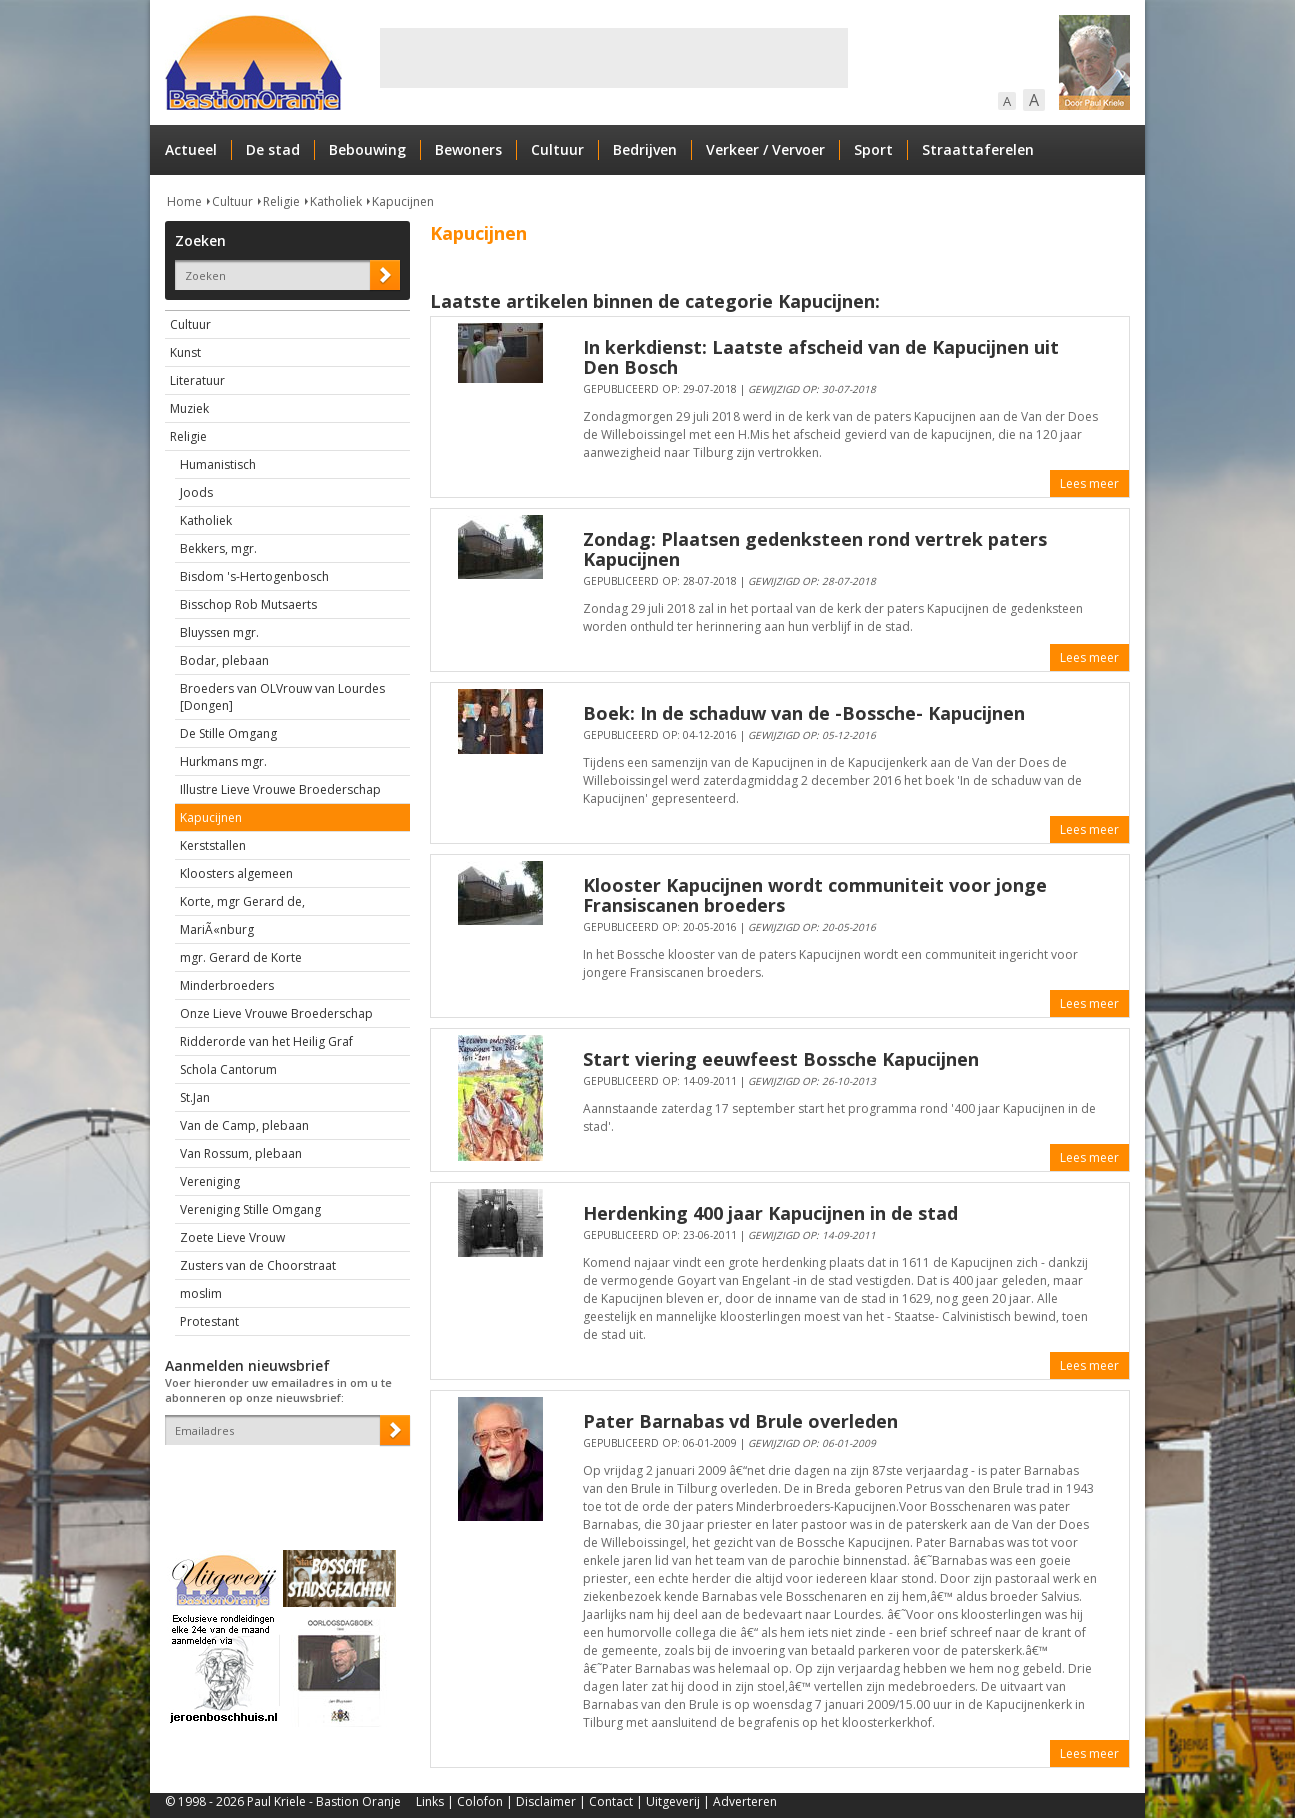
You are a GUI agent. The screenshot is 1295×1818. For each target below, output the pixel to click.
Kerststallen (213, 845)
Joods (196, 492)
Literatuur (197, 380)
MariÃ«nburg (217, 929)
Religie (281, 201)
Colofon (480, 1801)
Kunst (185, 352)
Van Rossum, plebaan (241, 1153)
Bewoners (468, 149)
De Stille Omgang (228, 733)
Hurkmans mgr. (223, 761)
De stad (273, 149)
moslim (201, 1293)
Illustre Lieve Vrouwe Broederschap (280, 789)
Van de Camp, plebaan (244, 1125)
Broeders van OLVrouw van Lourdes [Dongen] (282, 697)
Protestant (209, 1321)
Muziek (189, 408)
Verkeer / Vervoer (765, 149)
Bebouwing (367, 149)
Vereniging (210, 1181)
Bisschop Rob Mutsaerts (248, 604)
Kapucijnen (403, 201)
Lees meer (1089, 483)
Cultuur (557, 149)
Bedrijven (645, 149)
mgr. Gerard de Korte (241, 957)
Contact (611, 1801)
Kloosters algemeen (236, 873)
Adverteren (745, 1801)
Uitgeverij (673, 1801)
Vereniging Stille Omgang (250, 1209)
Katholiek (336, 201)
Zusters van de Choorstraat (258, 1265)
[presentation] (282, 1480)
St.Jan (195, 1097)
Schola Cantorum (228, 1069)
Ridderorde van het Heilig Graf (266, 1041)
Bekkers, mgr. (218, 548)
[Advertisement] (614, 58)
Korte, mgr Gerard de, (242, 901)
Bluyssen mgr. (219, 632)
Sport (873, 149)
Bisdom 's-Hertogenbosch (254, 576)
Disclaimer (546, 1801)
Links (430, 1801)
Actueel (191, 149)
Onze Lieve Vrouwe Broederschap (276, 1013)
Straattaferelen (978, 149)
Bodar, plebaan (224, 660)
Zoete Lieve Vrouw (232, 1237)
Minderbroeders (227, 985)
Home (184, 201)
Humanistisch (218, 464)
